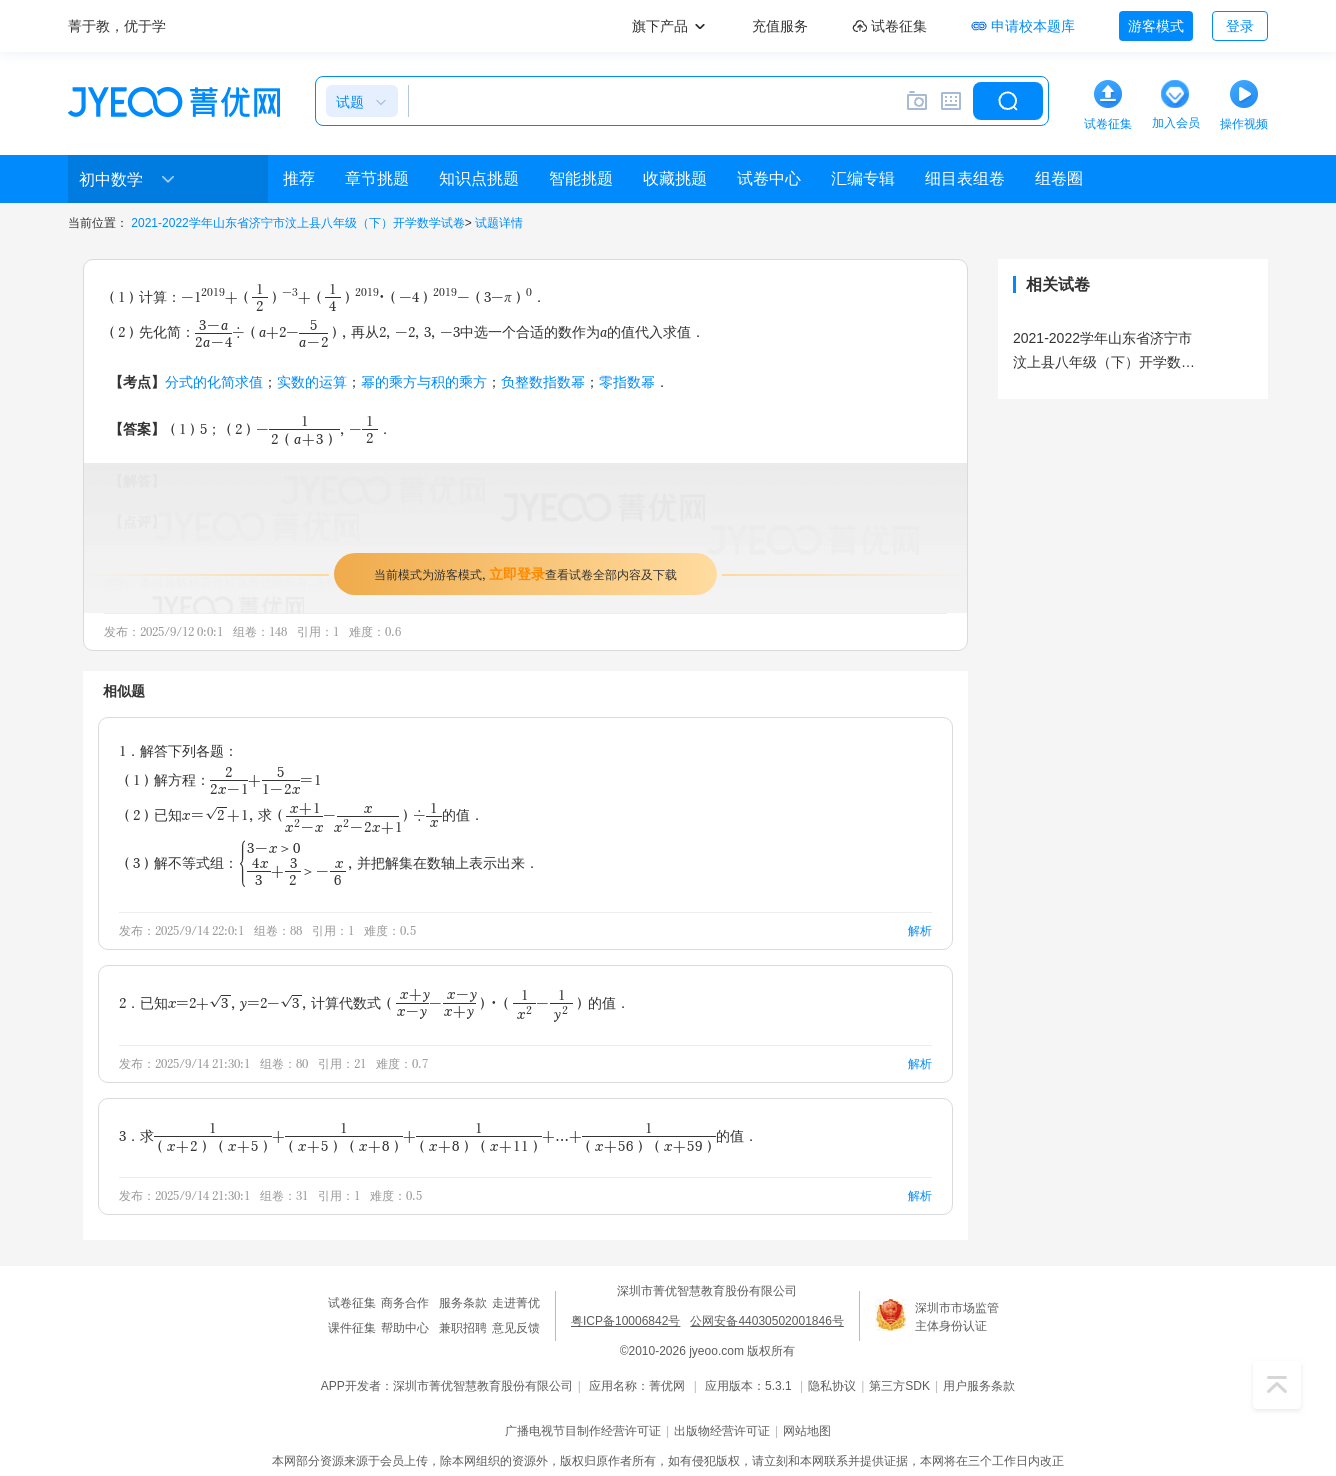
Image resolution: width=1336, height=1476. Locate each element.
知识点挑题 (479, 178)
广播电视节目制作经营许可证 (583, 1431)
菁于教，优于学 (117, 26)
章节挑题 (377, 178)
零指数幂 (627, 381)
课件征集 (352, 1328)
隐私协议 (832, 1386)
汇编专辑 (863, 178)
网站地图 (807, 1431)
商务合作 (405, 1303)
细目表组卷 (965, 178)
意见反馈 (516, 1328)
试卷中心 (769, 178)
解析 (920, 930)
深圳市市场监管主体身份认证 (957, 1317)
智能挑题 (581, 178)
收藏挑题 (675, 178)
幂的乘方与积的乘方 (424, 381)
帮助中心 (405, 1328)
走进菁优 (516, 1303)
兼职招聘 (463, 1328)
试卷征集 (352, 1303)
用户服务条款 (979, 1386)
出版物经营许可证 (722, 1431)
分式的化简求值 (214, 381)
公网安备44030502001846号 (766, 1321)
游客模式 (1156, 26)
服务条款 (463, 1303)
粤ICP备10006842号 (625, 1321)
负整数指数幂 (543, 381)
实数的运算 (312, 381)
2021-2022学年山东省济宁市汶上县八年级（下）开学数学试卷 (297, 223)
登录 (1240, 26)
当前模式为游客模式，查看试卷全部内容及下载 (525, 573)
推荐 (299, 178)
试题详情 (499, 223)
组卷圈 (1059, 178)
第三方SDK (899, 1386)
